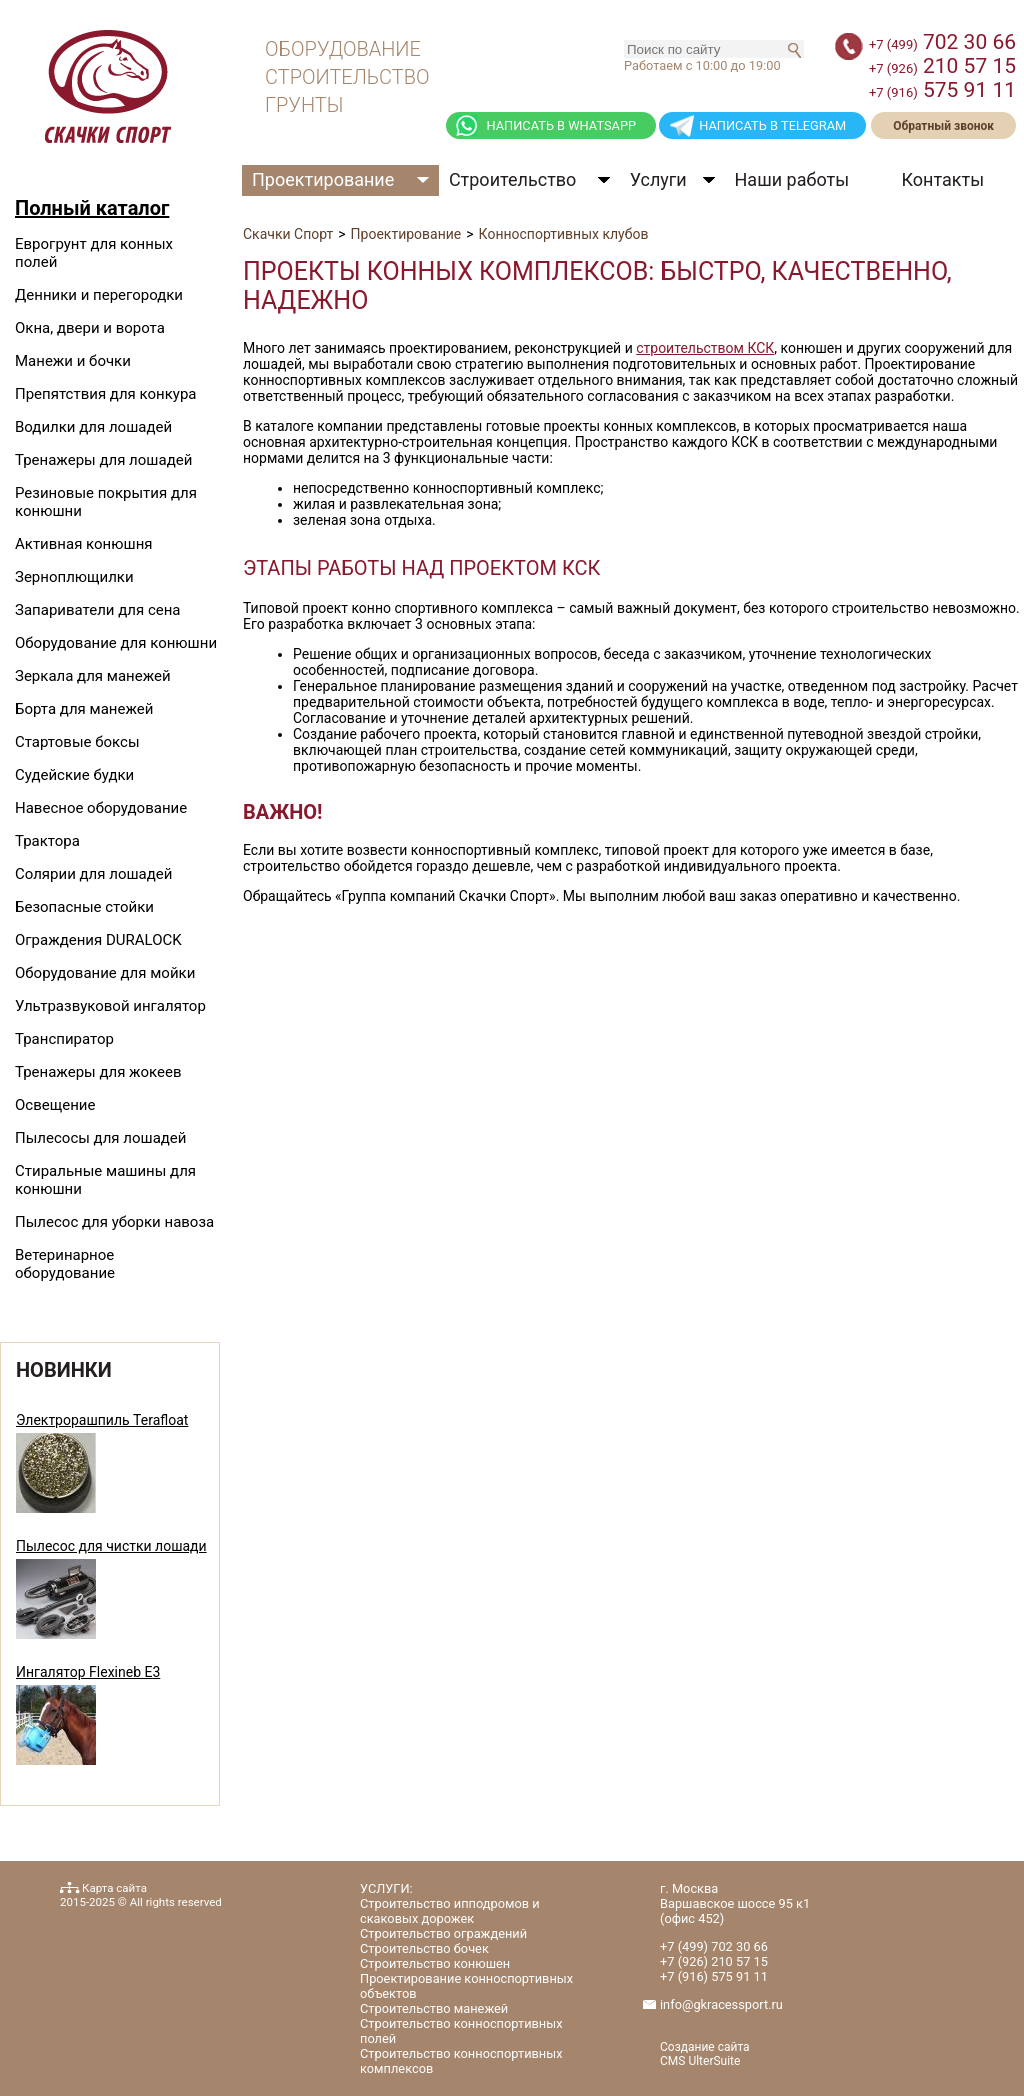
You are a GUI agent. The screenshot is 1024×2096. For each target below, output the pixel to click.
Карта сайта (114, 1888)
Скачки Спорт (288, 234)
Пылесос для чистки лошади (111, 1546)
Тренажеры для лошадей (103, 460)
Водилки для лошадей (93, 427)
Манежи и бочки (73, 361)
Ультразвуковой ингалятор (110, 1006)
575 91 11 (942, 90)
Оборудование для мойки (105, 973)
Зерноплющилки (74, 577)
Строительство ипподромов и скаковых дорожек (450, 1911)
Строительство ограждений (443, 1933)
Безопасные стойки (84, 907)
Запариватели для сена (98, 610)
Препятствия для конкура (105, 394)
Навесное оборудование (101, 808)
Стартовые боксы (77, 742)
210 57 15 (942, 66)
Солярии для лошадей (93, 874)
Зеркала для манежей (93, 676)
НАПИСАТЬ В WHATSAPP (561, 125)
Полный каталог (92, 208)
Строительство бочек (424, 1948)
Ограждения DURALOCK (98, 940)
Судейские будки (74, 775)
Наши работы (792, 179)
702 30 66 (942, 42)
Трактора (47, 841)
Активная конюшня (84, 544)
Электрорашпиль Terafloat (102, 1420)
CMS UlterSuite (700, 2061)
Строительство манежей (434, 2008)
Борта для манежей (84, 709)
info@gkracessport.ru (721, 2004)
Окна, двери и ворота (90, 328)
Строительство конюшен (435, 1963)
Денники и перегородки (99, 295)
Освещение (55, 1105)
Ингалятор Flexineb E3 (88, 1672)
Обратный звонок (943, 126)
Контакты (942, 179)
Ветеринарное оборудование (65, 1264)
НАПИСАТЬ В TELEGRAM (772, 125)
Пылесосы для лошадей (100, 1138)
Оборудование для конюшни (116, 643)
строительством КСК (705, 348)
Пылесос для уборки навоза (114, 1222)
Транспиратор (64, 1039)
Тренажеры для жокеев (98, 1072)
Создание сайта (705, 2047)
